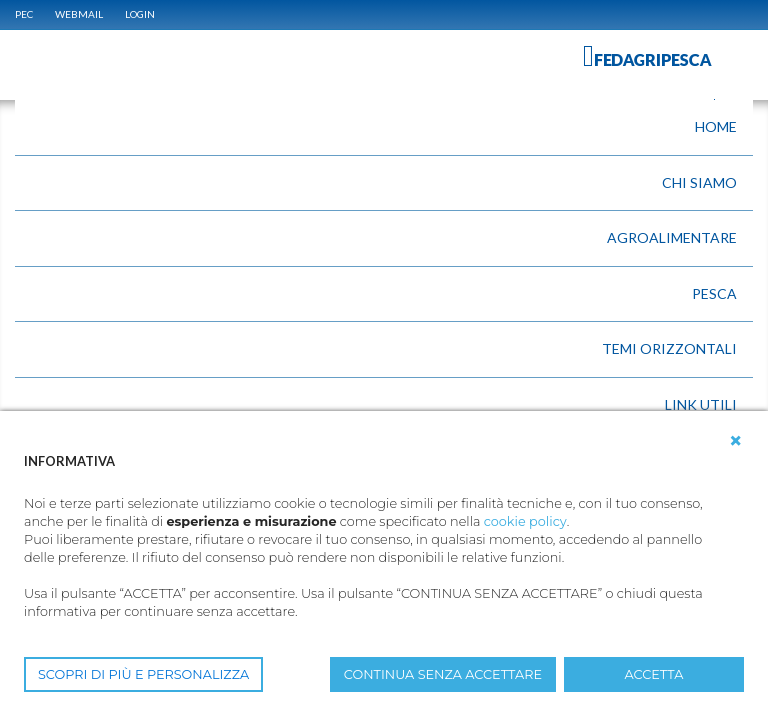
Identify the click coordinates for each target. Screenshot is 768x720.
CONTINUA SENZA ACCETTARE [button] (443, 674)
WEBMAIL (79, 14)
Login (140, 14)
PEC (24, 14)
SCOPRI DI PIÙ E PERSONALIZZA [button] (143, 674)
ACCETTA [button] (654, 674)
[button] (736, 441)
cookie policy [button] (525, 521)
